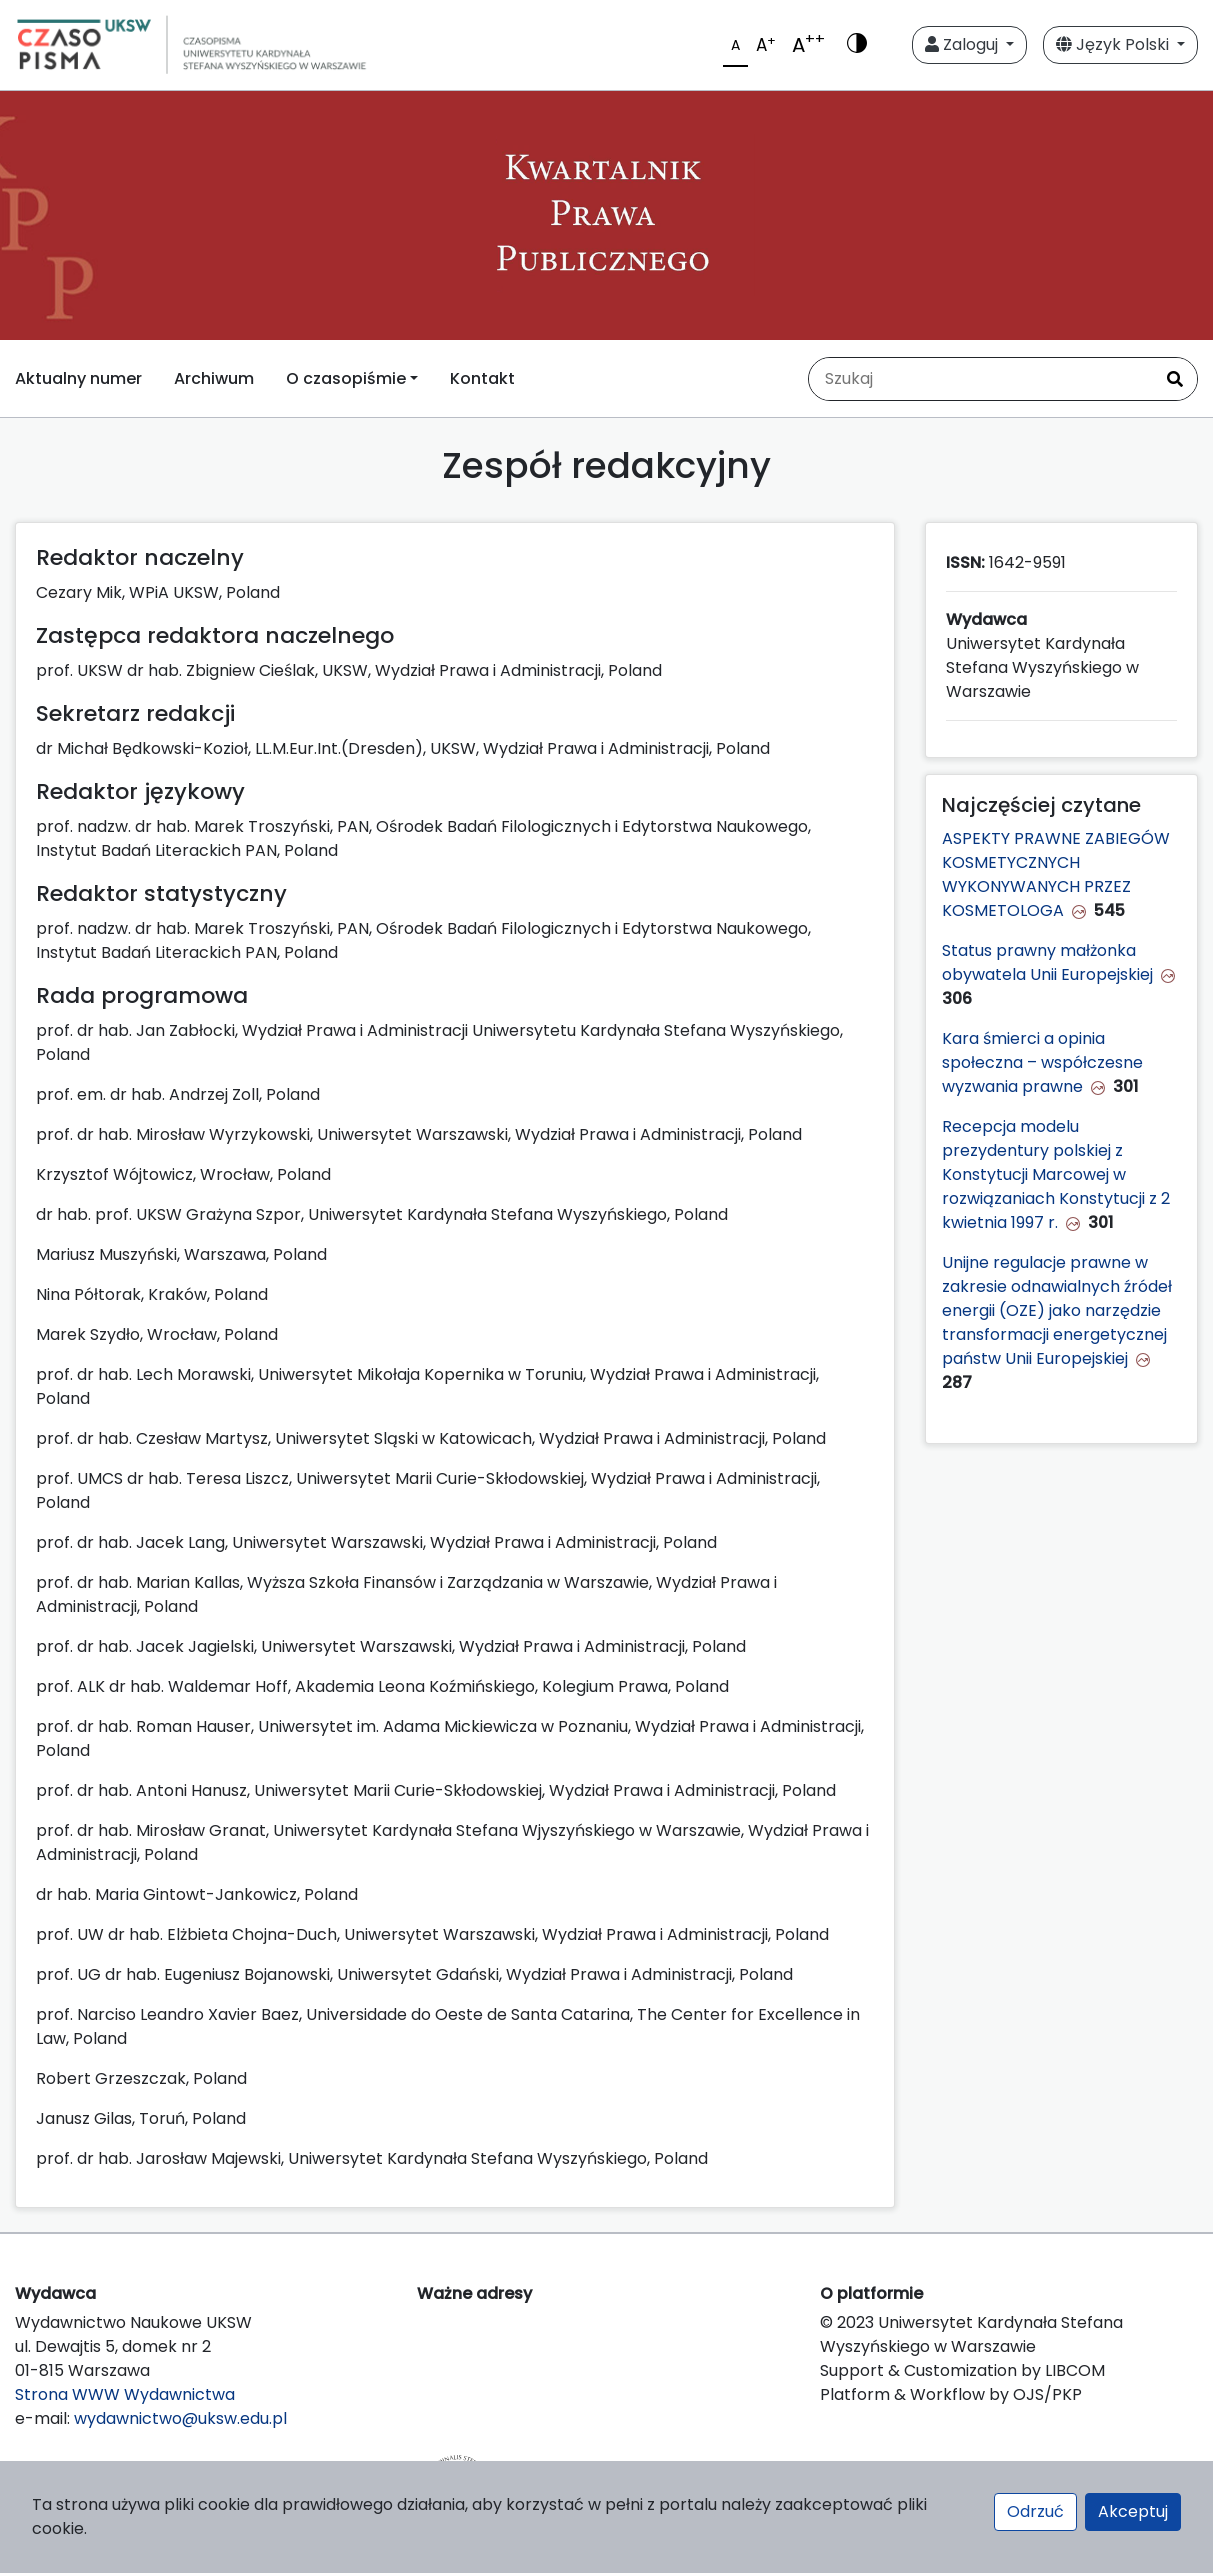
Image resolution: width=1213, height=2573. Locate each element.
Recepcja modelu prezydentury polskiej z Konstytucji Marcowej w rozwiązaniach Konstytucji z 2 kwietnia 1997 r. (1056, 1174)
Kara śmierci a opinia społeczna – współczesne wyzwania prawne (1042, 1062)
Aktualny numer (78, 378)
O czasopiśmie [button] (346, 378)
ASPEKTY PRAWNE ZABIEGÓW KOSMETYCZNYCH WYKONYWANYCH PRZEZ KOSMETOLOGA (1056, 874)
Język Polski (1114, 44)
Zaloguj (963, 44)
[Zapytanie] (981, 379)
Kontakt (482, 378)
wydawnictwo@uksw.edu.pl (180, 2418)
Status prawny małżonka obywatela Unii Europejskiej (1047, 962)
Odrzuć (1035, 2511)
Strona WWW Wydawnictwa (125, 2394)
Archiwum (214, 378)
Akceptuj (1133, 2511)
